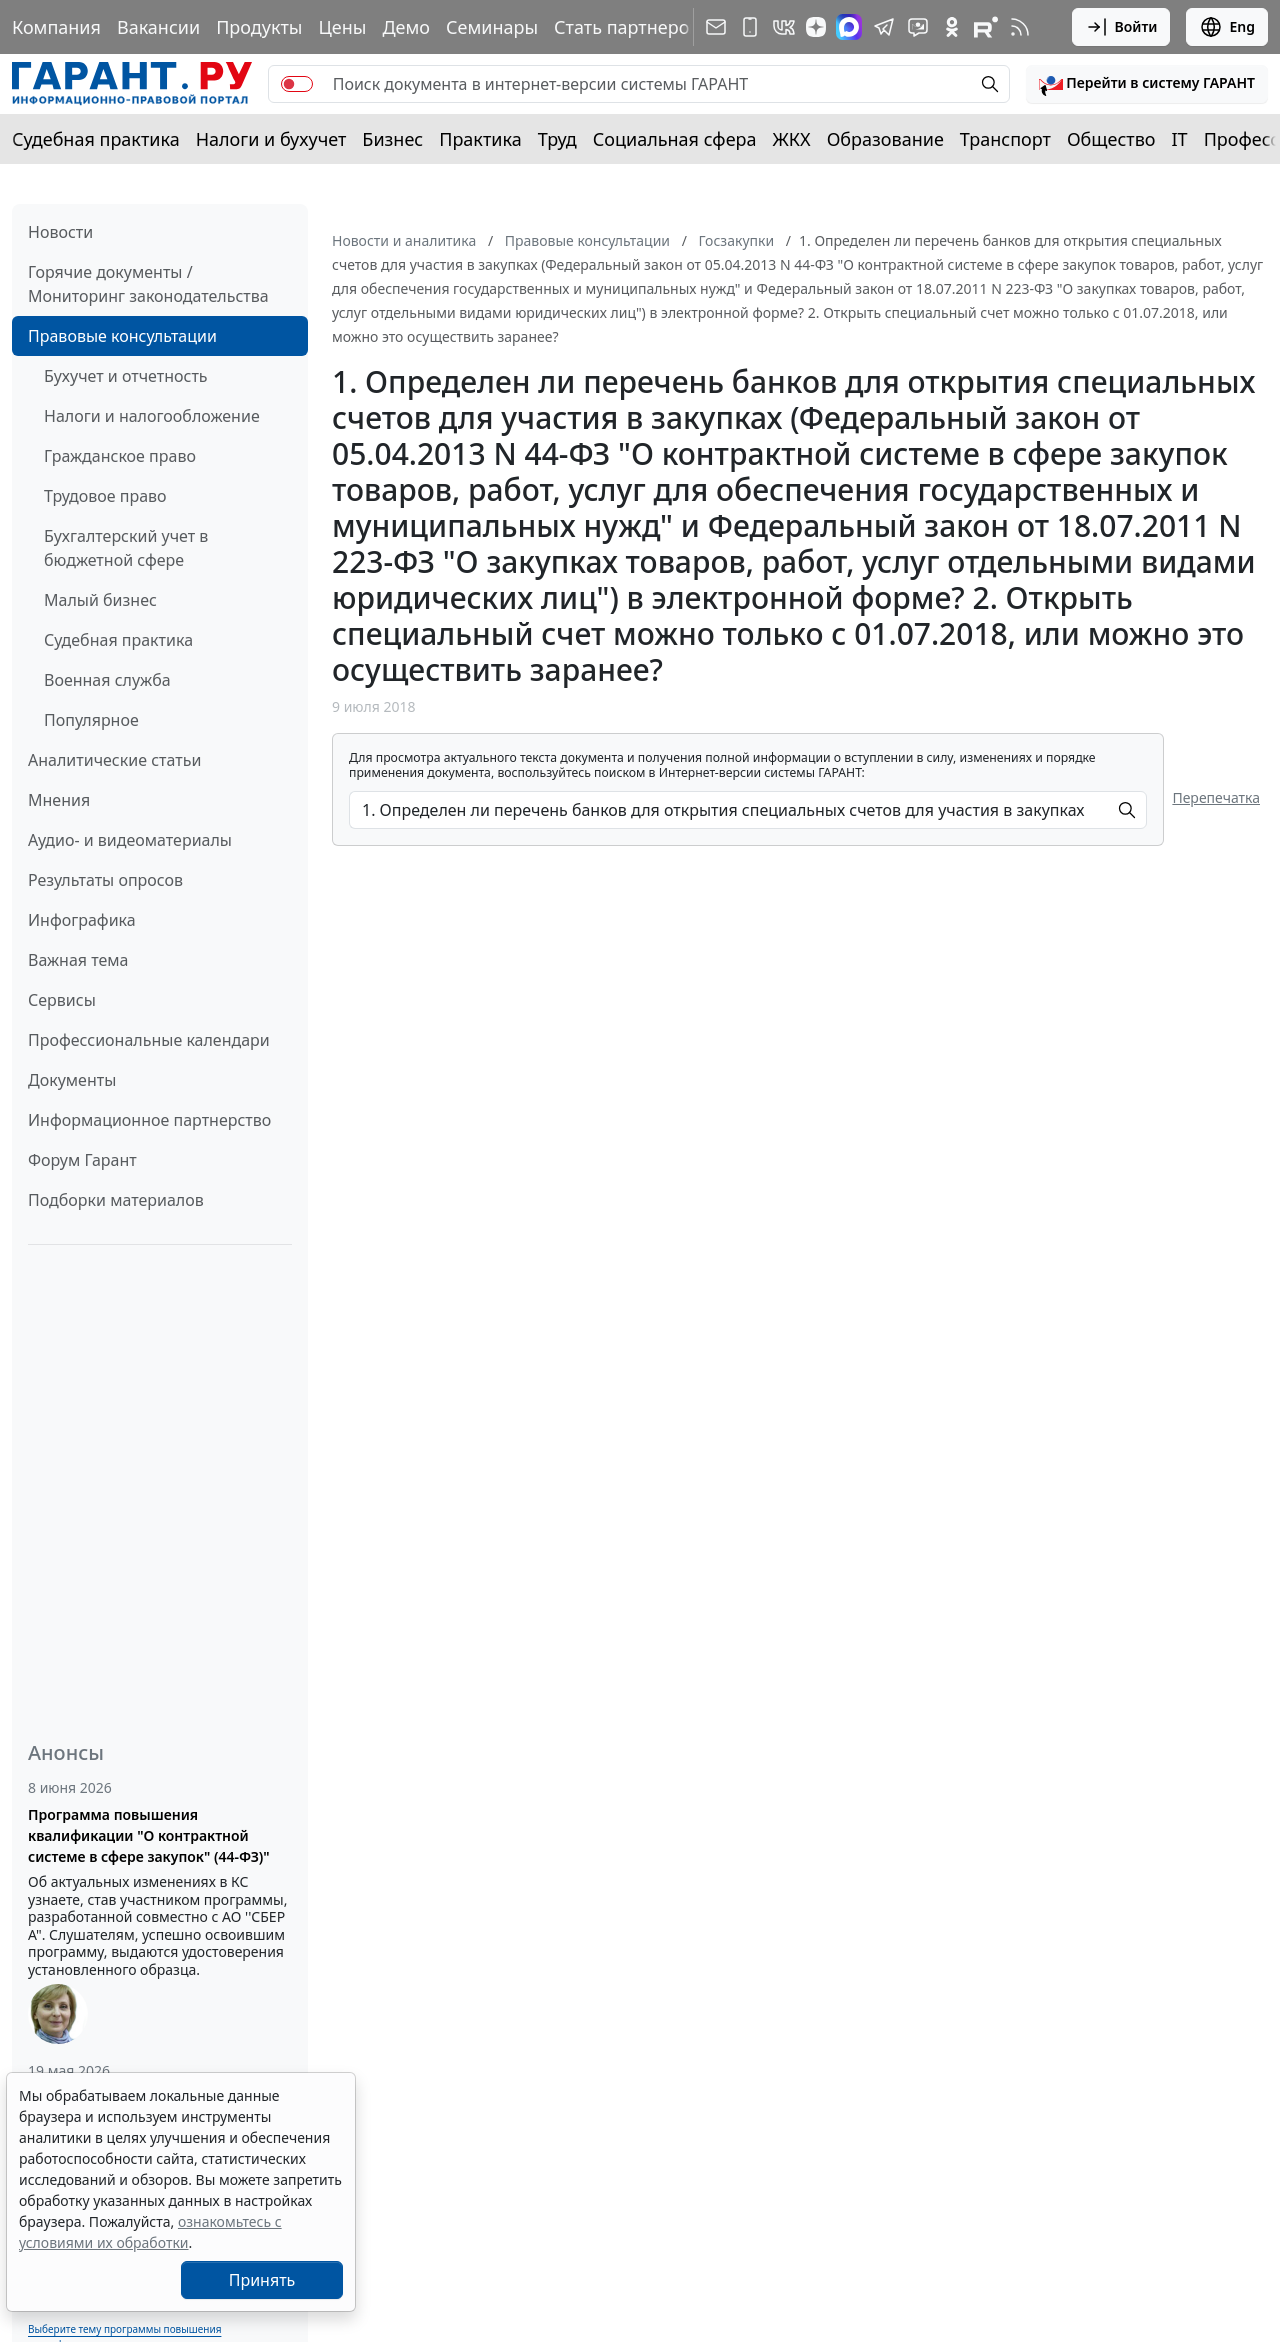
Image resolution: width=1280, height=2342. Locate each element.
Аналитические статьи (114, 760)
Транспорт (1005, 139)
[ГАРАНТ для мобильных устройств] (750, 27)
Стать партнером (628, 27)
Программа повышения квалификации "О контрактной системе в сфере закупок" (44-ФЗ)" (149, 1835)
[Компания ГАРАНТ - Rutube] (986, 27)
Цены (342, 27)
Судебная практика (96, 139)
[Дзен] (816, 27)
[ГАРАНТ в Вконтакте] (784, 27)
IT (1180, 139)
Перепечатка (1216, 797)
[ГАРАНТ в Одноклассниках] (952, 27)
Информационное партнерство (149, 1120)
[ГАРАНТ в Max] (849, 27)
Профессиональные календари (149, 1040)
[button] (1147, 84)
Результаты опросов (105, 880)
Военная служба (107, 680)
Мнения (59, 800)
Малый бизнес (100, 600)
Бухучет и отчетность (126, 376)
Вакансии (158, 27)
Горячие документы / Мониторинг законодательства (148, 284)
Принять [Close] (262, 2280)
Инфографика (82, 920)
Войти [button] (1121, 27)
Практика (480, 139)
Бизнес (392, 139)
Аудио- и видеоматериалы (130, 840)
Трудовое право (105, 496)
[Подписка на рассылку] (716, 27)
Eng (1227, 27)
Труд (557, 139)
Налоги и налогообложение (152, 416)
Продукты (259, 27)
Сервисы (62, 1000)
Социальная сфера (675, 139)
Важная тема (78, 960)
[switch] (297, 84)
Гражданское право (120, 456)
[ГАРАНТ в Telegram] (884, 27)
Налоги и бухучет (271, 139)
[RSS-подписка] (1020, 27)
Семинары (492, 27)
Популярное (91, 720)
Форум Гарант (82, 1160)
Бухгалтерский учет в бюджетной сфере (126, 548)
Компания (56, 27)
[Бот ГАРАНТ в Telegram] (918, 27)
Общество (1111, 139)
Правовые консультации (122, 336)
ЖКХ (792, 139)
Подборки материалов (116, 1200)
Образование (885, 139)
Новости (60, 232)
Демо (406, 27)
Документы (72, 1080)
